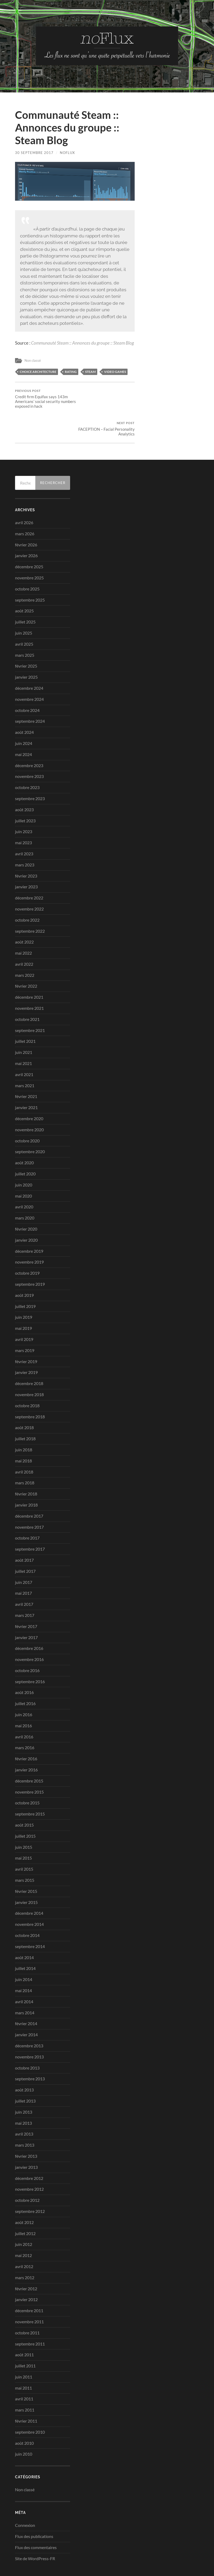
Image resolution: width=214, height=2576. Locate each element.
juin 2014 (23, 1951)
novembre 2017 (29, 1499)
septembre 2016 (30, 1654)
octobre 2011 (27, 2305)
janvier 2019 (26, 1344)
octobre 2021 (27, 991)
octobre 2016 (27, 1642)
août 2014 (24, 1929)
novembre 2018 (29, 1366)
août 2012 (24, 2194)
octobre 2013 (27, 2040)
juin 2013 (23, 2084)
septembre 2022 (30, 903)
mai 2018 (23, 1433)
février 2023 (26, 848)
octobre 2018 (27, 1378)
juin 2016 (23, 1687)
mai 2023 (23, 815)
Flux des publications (34, 2508)
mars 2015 (24, 1852)
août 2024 (24, 704)
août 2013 (24, 2062)
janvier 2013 (26, 2139)
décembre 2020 (29, 1091)
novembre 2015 (29, 1764)
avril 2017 (24, 1576)
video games (115, 371)
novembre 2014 (29, 1896)
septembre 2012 (30, 2183)
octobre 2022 (27, 892)
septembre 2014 (30, 1918)
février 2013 (26, 2128)
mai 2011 (23, 2360)
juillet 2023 (25, 792)
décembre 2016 (29, 1620)
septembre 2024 (30, 693)
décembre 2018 (29, 1355)
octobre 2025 (27, 561)
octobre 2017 (27, 1510)
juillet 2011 (25, 2338)
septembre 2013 (30, 2051)
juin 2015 (23, 1819)
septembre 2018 (30, 1388)
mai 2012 (23, 2227)
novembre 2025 (29, 550)
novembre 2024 (29, 671)
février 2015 (26, 1863)
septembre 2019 (30, 1256)
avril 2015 (24, 1841)
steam (90, 371)
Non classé (33, 360)
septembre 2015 (30, 1786)
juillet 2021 (25, 1013)
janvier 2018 (26, 1477)
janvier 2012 (26, 2271)
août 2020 (24, 1135)
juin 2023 (23, 803)
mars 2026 (24, 506)
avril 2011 (24, 2371)
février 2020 (26, 1201)
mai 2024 (23, 726)
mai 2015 (23, 1830)
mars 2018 (24, 1455)
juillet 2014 (25, 1940)
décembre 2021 (29, 969)
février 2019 (26, 1333)
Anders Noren (171, 2559)
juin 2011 (23, 2349)
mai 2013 (23, 2095)
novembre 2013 (29, 2029)
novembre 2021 (29, 980)
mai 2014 (23, 1962)
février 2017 (26, 1598)
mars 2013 (24, 2117)
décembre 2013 (29, 2018)
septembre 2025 (30, 572)
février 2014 (26, 1995)
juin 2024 (23, 715)
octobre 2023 (27, 759)
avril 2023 (24, 826)
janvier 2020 (26, 1212)
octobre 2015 (27, 1775)
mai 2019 (23, 1300)
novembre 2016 (29, 1631)
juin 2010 (23, 2426)
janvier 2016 (26, 1742)
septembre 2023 (30, 770)
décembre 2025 (29, 539)
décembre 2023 (29, 737)
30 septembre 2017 (34, 153)
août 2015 (24, 1797)
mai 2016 (23, 1698)
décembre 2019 (29, 1223)
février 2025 (26, 638)
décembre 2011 (29, 2283)
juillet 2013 (25, 2073)
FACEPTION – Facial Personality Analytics (105, 396)
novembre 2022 (29, 881)
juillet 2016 (25, 1675)
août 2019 (24, 1267)
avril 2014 (24, 1974)
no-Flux (38, 2559)
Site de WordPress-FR (35, 2530)
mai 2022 (23, 925)
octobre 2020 (27, 1113)
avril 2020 (24, 1179)
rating (71, 371)
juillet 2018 (25, 1411)
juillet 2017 (25, 1543)
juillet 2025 (25, 594)
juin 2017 (23, 1554)
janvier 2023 (26, 859)
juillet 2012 (25, 2205)
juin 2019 (23, 1289)
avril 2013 (24, 2106)
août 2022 (24, 914)
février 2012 (26, 2260)
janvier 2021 (26, 1079)
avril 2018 (24, 1444)
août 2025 (24, 583)
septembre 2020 (30, 1124)
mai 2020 (23, 1168)
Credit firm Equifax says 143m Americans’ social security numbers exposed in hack (44, 399)
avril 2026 (24, 495)
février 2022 (26, 958)
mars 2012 (24, 2250)
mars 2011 (24, 2382)
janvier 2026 (26, 528)
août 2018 (24, 1399)
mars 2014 (24, 1985)
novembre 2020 (29, 1102)
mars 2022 (24, 947)
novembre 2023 (29, 748)
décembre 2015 (29, 1753)
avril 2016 (24, 1709)
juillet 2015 (25, 1808)
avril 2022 (24, 936)
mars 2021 (24, 1058)
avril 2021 (24, 1046)
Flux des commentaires (36, 2519)
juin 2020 (23, 1157)
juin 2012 (23, 2216)
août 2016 (24, 1664)
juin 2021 (23, 1024)
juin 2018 (23, 1422)
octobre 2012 (27, 2172)
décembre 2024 (29, 660)
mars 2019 (24, 1322)
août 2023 (24, 782)
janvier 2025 (26, 649)
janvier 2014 (26, 2007)
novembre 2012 (29, 2161)
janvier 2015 (26, 1874)
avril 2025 (24, 616)
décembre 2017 (29, 1488)
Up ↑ (195, 2559)
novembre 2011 (29, 2294)
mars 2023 (24, 837)
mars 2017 (24, 1587)
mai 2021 (23, 1035)
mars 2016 (24, 1720)
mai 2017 (23, 1565)
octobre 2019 (27, 1245)
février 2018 (26, 1466)
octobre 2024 (27, 682)
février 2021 (26, 1068)
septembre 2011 (30, 2316)
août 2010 (24, 2415)
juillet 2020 (25, 1146)
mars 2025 (24, 627)
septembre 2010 (30, 2404)
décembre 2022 (29, 870)
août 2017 (24, 1532)
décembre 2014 (29, 1885)
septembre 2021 (30, 1002)
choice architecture (38, 371)
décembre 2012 (29, 2150)
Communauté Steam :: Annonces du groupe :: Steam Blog (82, 343)
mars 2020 (24, 1190)
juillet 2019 (25, 1278)
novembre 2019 (29, 1234)
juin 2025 (23, 605)
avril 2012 (24, 2238)
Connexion (25, 2497)
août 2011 (24, 2327)
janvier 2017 (26, 1609)
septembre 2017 (30, 1521)
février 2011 (26, 2393)
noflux (67, 153)
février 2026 (26, 517)
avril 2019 (24, 1311)
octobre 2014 (27, 1907)
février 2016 (26, 1731)
